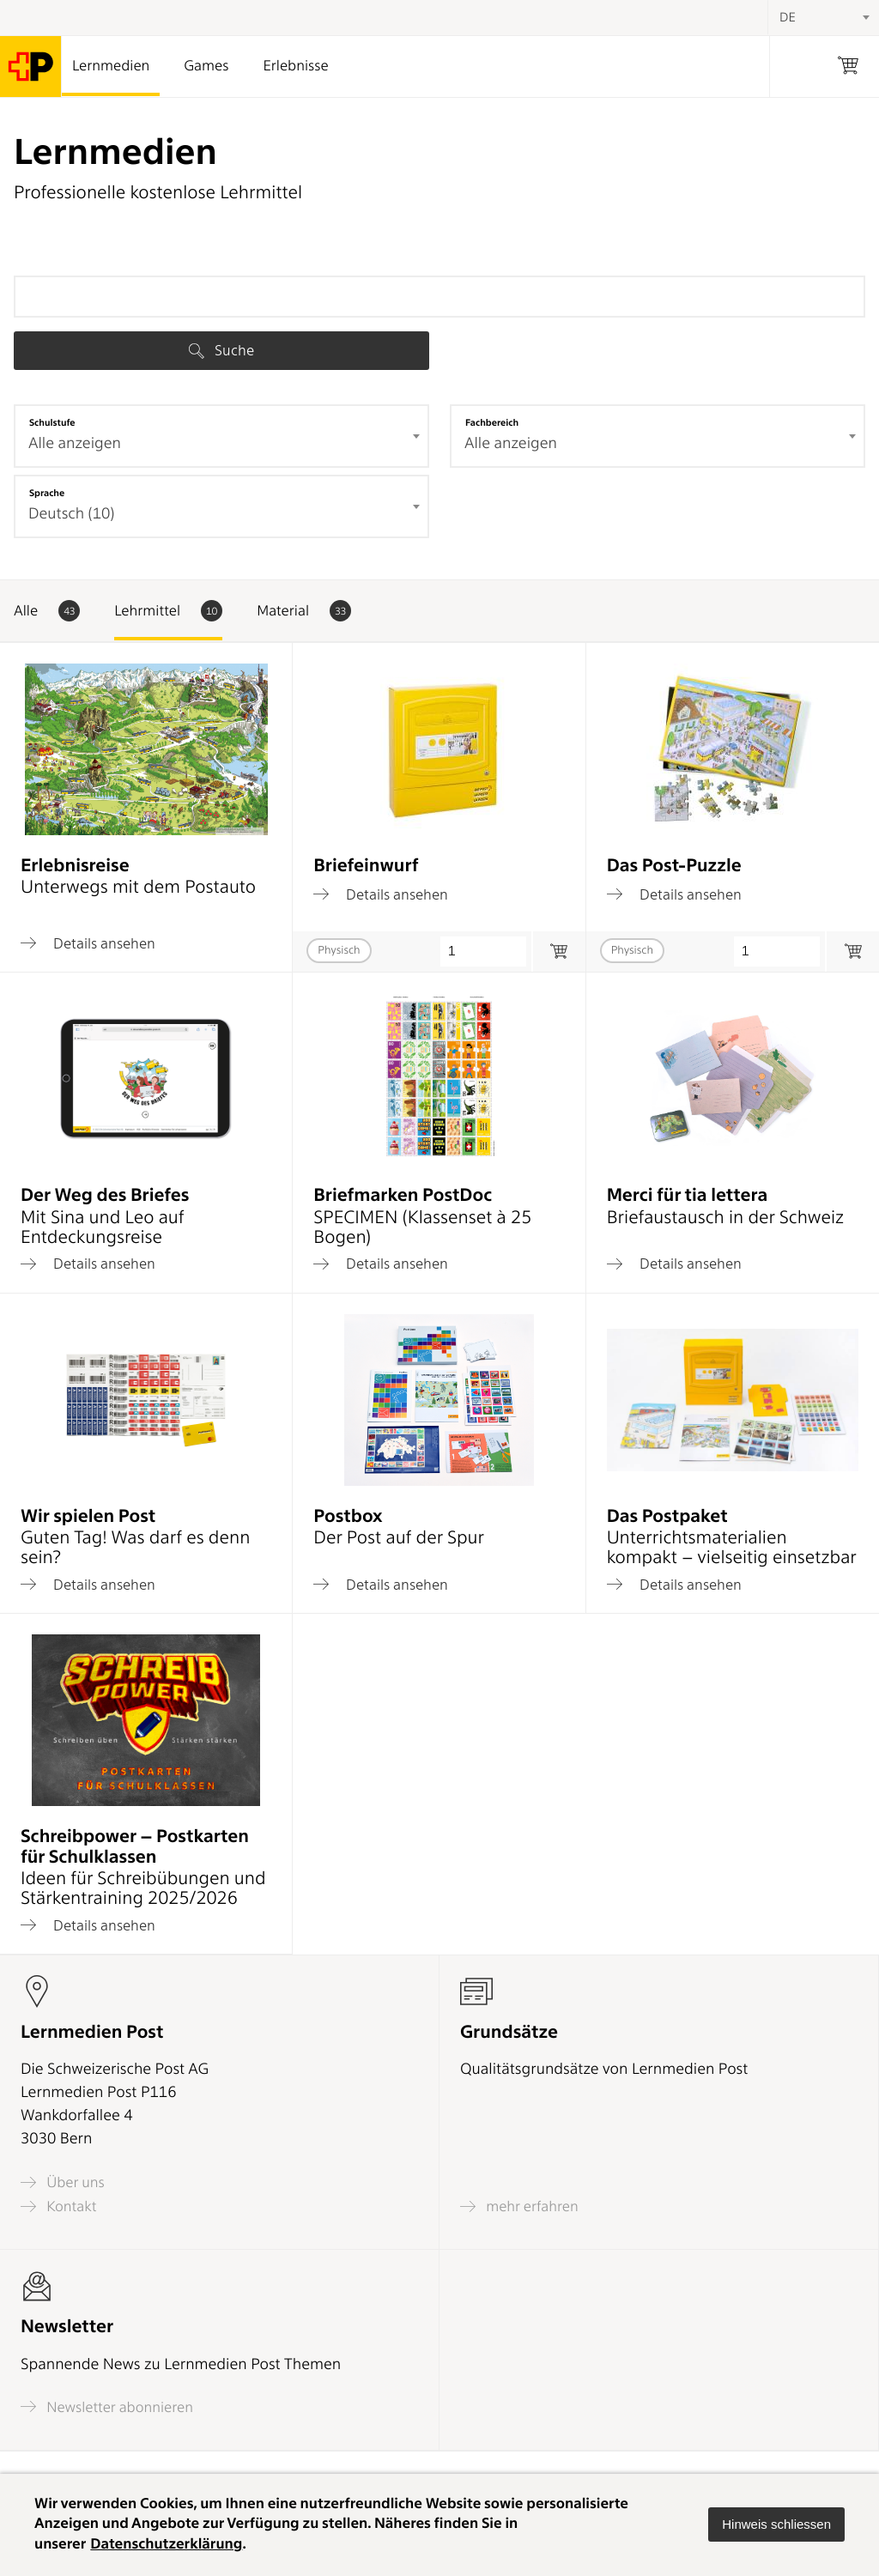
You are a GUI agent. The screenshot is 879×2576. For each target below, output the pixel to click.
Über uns (63, 2182)
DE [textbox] (787, 17)
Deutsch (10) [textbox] (71, 514)
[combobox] (221, 436)
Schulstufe (52, 422)
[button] (776, 2524)
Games (206, 66)
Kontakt (58, 2206)
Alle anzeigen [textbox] (74, 443)
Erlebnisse (295, 66)
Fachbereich (491, 422)
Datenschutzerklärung (166, 2544)
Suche (221, 350)
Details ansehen (88, 943)
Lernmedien (110, 66)
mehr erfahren (519, 2206)
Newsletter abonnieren (107, 2406)
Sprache (46, 493)
